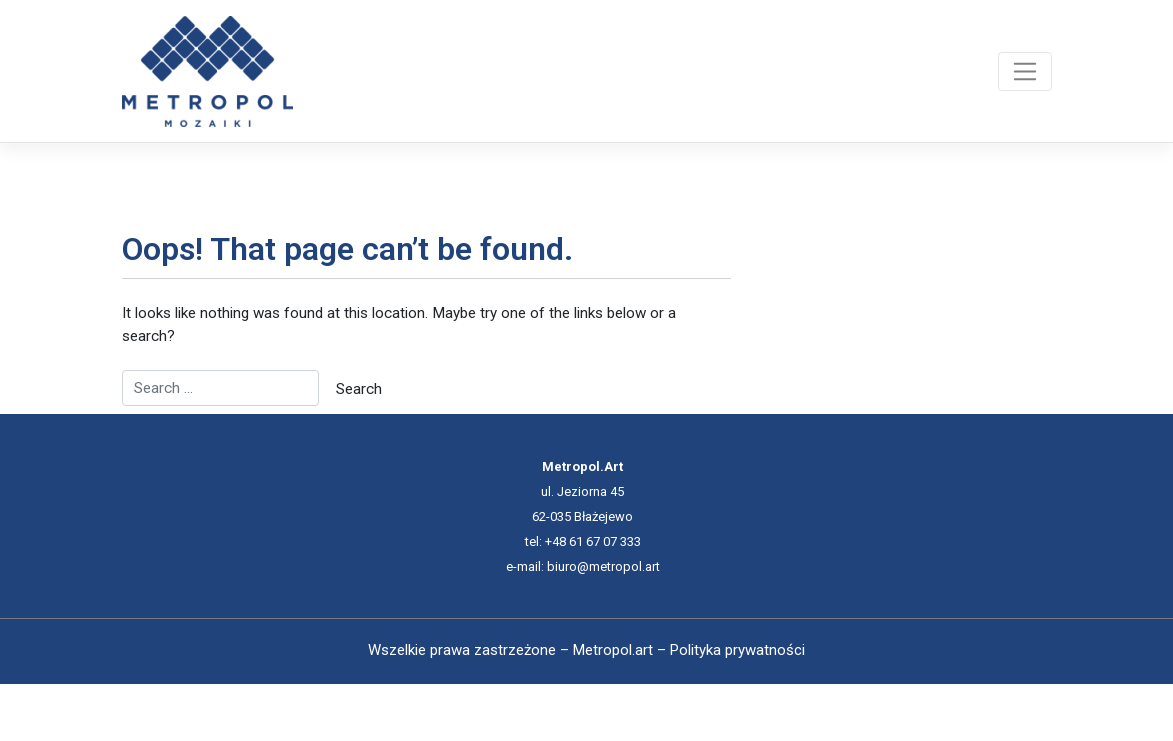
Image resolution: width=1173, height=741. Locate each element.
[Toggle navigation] (1024, 71)
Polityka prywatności (737, 650)
